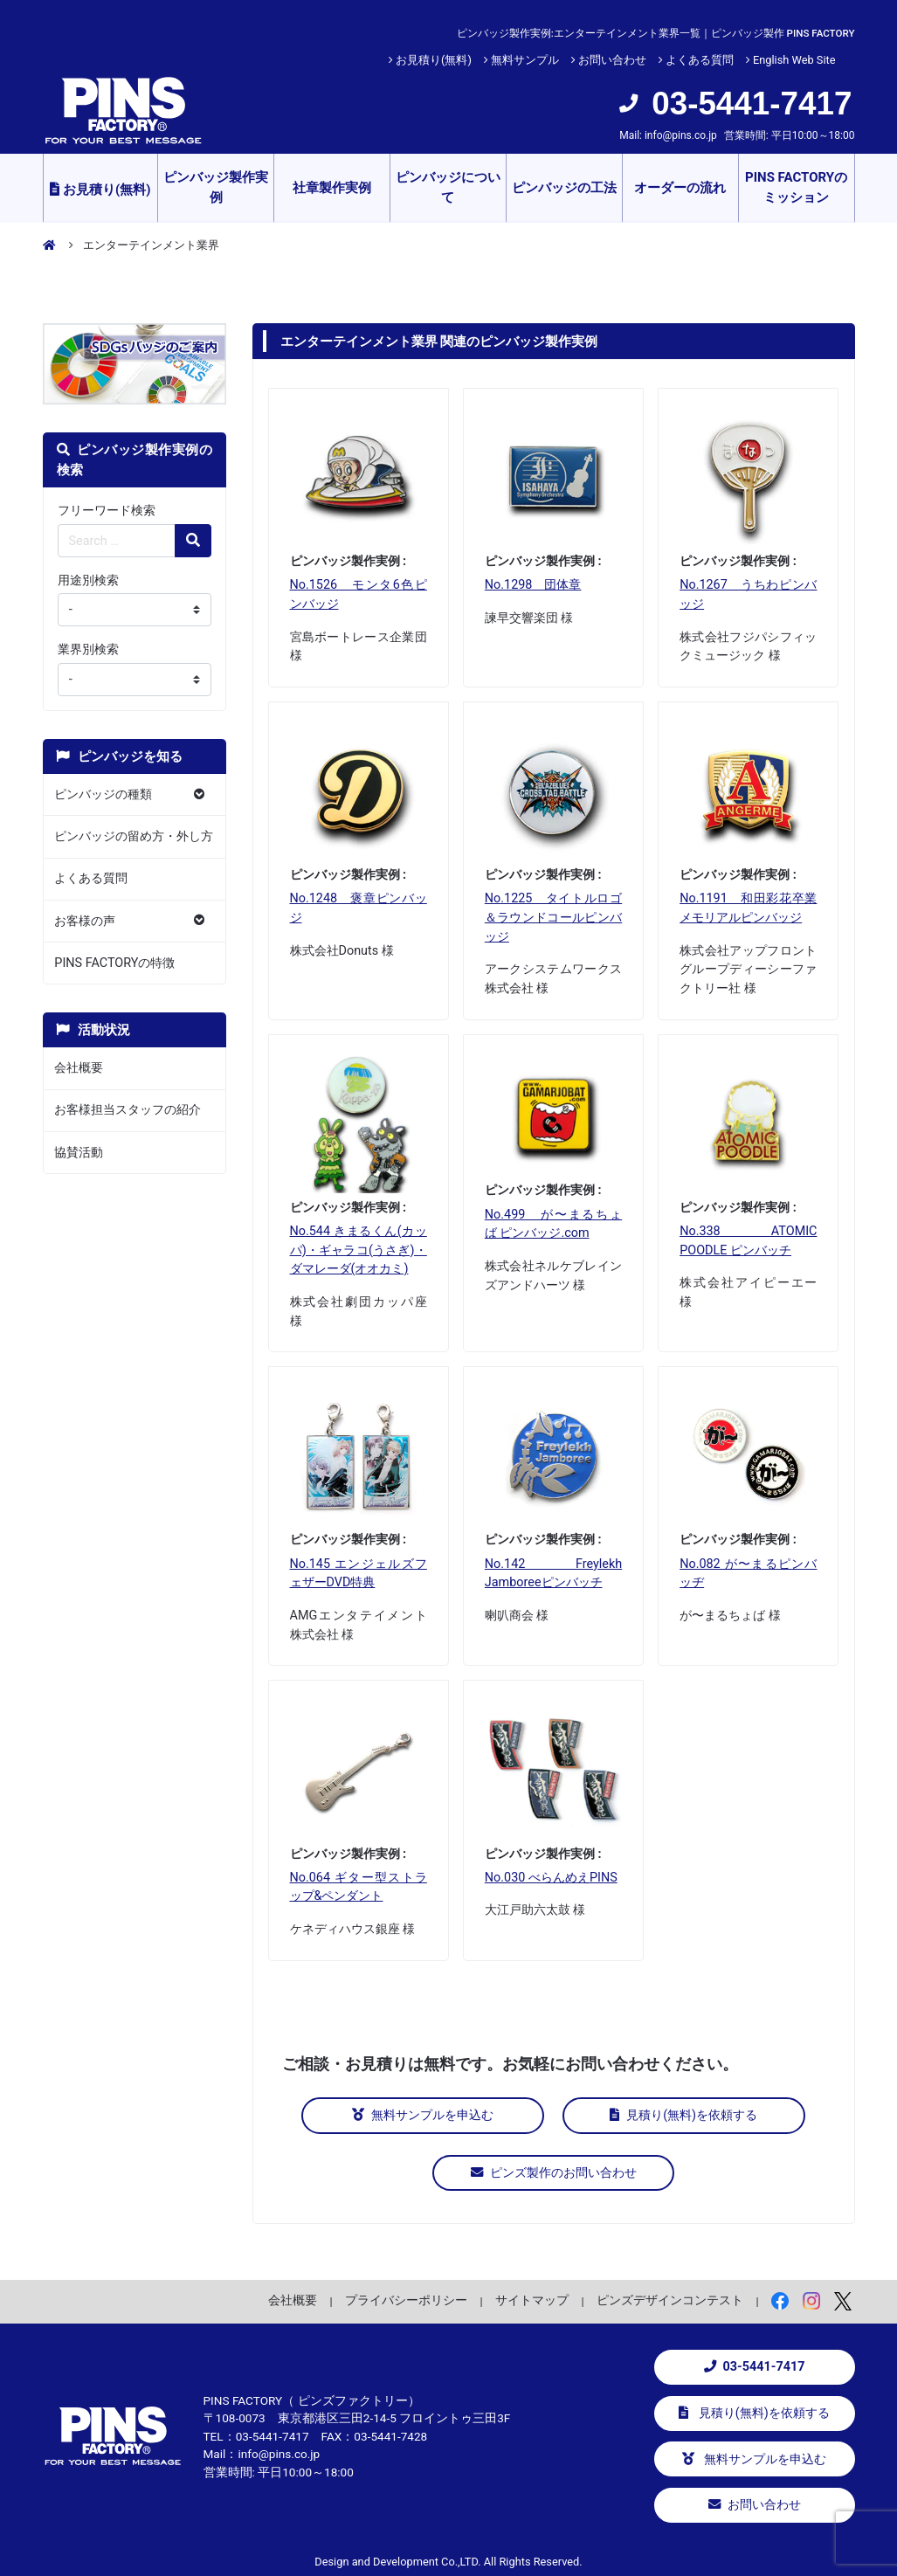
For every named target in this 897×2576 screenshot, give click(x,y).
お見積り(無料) (434, 59)
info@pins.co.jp (681, 135)
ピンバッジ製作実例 (215, 187)
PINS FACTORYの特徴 (114, 963)
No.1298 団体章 (533, 584)
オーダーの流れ (680, 188)
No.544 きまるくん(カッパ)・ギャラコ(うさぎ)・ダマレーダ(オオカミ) (358, 1250)
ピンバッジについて (448, 187)
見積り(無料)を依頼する (663, 2115)
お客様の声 (84, 921)
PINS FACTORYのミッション (796, 187)
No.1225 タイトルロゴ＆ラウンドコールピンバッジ (553, 917)
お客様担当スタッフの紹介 (127, 1109)
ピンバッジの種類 (103, 794)
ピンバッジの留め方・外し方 (133, 836)
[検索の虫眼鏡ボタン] (193, 540)
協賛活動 (78, 1152)
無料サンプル (525, 59)
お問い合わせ (612, 59)
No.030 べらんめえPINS (551, 1877)
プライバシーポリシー (406, 2297)
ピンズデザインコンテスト (670, 2297)
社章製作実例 (332, 188)
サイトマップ (532, 2297)
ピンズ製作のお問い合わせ (554, 2171)
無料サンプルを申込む (443, 2115)
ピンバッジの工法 (564, 188)
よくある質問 (700, 59)
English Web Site (794, 59)
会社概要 (78, 1067)
